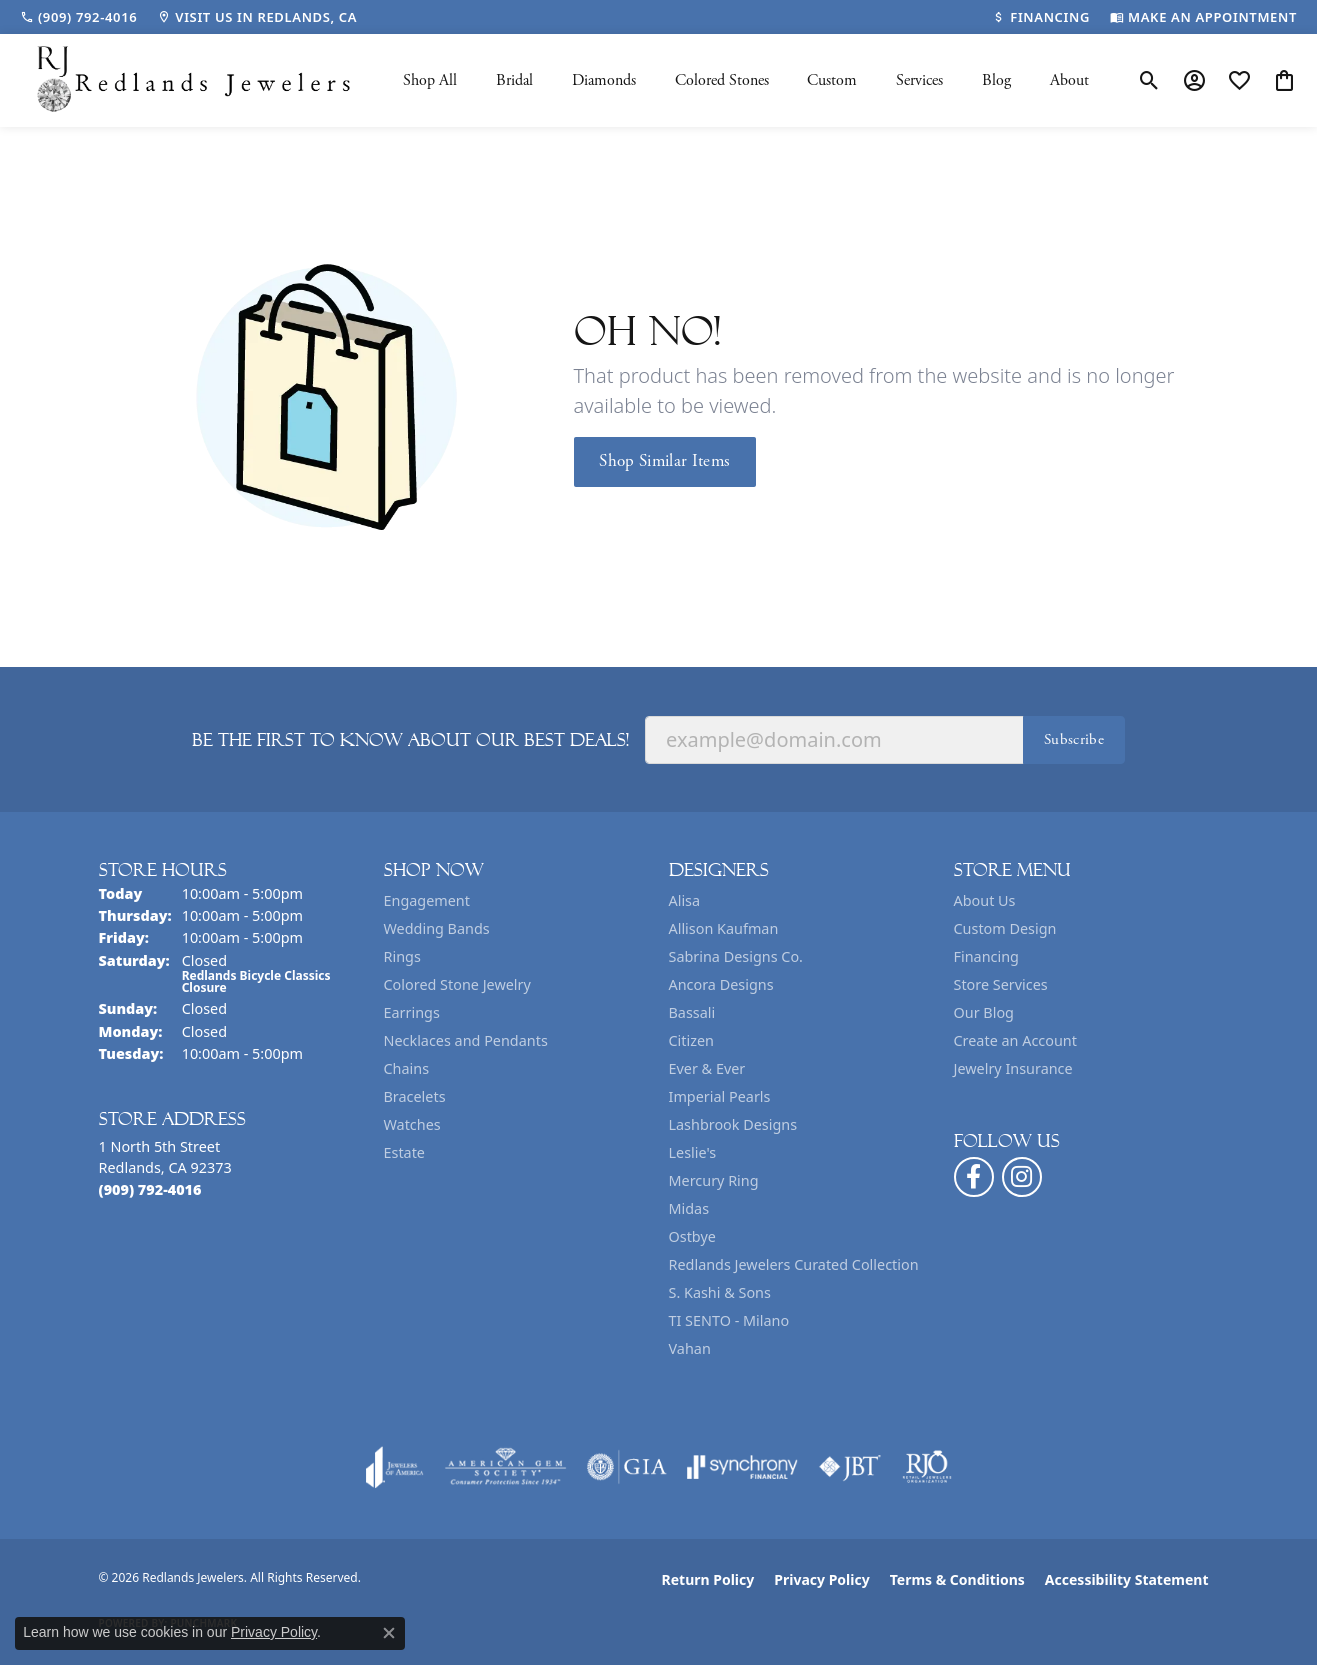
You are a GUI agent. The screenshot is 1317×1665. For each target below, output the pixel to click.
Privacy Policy (821, 1579)
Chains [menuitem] (407, 1068)
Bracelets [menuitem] (415, 1096)
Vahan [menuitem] (690, 1348)
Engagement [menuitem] (427, 900)
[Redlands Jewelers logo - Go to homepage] (195, 80)
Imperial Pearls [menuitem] (720, 1096)
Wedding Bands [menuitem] (437, 928)
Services (919, 80)
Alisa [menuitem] (685, 900)
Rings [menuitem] (402, 956)
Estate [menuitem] (404, 1152)
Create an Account (1015, 1040)
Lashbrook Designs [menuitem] (733, 1124)
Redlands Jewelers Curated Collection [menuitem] (794, 1264)
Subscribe (1074, 739)
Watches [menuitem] (412, 1124)
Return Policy (708, 1579)
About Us (985, 900)
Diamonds (604, 80)
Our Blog (984, 1012)
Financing (986, 956)
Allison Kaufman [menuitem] (724, 928)
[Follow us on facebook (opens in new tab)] (974, 1177)
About (1069, 80)
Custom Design (1005, 928)
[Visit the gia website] (627, 1467)
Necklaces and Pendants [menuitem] (466, 1040)
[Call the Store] (150, 1189)
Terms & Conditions (957, 1579)
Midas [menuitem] (689, 1208)
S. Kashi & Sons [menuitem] (720, 1292)
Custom (832, 80)
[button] (1149, 81)
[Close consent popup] (389, 1633)
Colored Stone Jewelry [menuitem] (457, 984)
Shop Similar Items (664, 461)
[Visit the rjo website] (927, 1467)
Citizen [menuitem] (692, 1040)
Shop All (430, 80)
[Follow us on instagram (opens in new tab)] (1022, 1177)
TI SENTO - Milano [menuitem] (729, 1320)
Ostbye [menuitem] (692, 1236)
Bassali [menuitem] (692, 1012)
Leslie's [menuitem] (693, 1152)
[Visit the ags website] (505, 1467)
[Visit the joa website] (395, 1467)
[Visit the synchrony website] (742, 1467)
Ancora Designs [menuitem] (721, 984)
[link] (78, 17)
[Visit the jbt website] (850, 1467)
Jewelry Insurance (1013, 1068)
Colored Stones (722, 80)
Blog (996, 80)
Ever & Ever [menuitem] (707, 1068)
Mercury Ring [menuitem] (714, 1180)
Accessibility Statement (1127, 1579)
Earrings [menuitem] (412, 1012)
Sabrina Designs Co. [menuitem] (736, 956)
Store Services (1001, 984)
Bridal (514, 80)
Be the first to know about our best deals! (410, 740)
